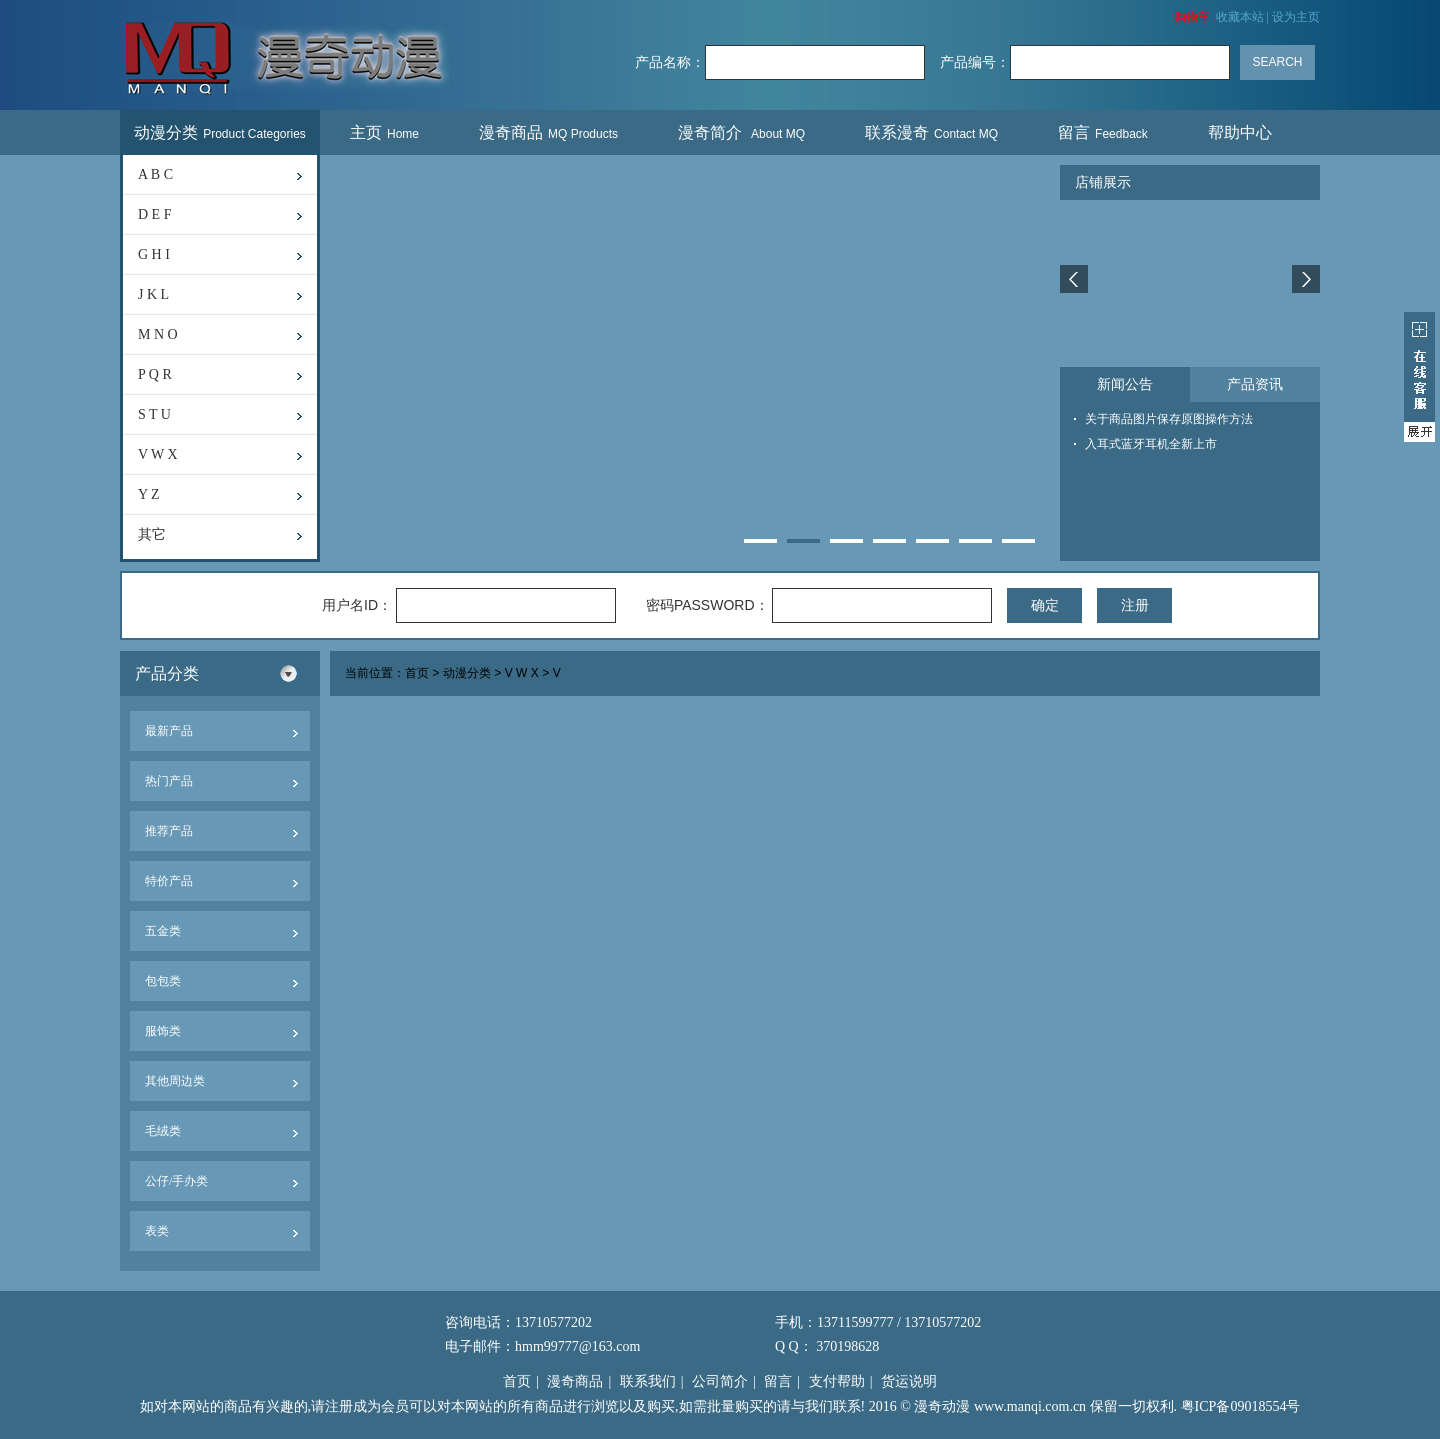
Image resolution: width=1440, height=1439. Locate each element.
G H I (154, 254)
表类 (157, 1231)
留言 (1103, 132)
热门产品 (169, 781)
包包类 (163, 981)
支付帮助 (837, 1381)
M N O (158, 334)
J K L (153, 294)
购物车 (1192, 17)
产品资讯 (1255, 384)
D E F (154, 214)
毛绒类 (163, 1131)
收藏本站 (1240, 17)
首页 (417, 674)
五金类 (163, 931)
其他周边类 (175, 1081)
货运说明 (909, 1381)
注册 (1135, 605)
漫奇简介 (741, 132)
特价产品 (169, 881)
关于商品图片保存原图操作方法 (1169, 419)
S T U (154, 414)
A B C (155, 174)
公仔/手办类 (176, 1181)
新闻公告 (1125, 384)
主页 (384, 132)
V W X (158, 454)
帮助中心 (1242, 132)
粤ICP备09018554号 (1241, 1406)
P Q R (155, 374)
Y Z (149, 494)
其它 (152, 534)
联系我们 (648, 1381)
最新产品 (169, 731)
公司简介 (720, 1381)
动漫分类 (220, 132)
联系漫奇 (931, 132)
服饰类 (163, 1031)
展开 (1419, 377)
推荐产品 (169, 831)
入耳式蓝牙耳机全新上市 (1151, 444)
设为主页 (1296, 17)
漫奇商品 (548, 132)
